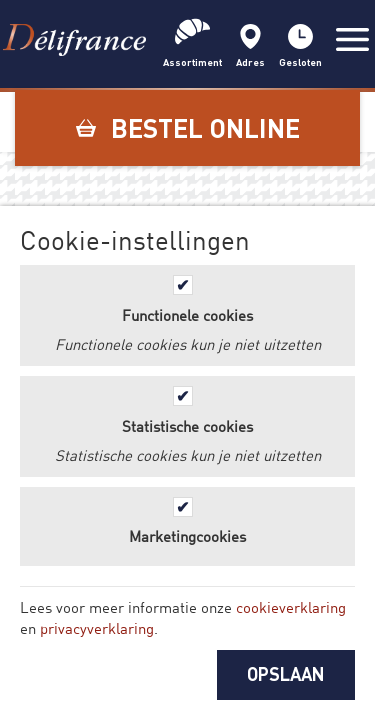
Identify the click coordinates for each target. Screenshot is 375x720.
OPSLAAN (286, 674)
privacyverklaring (97, 628)
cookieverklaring (291, 607)
